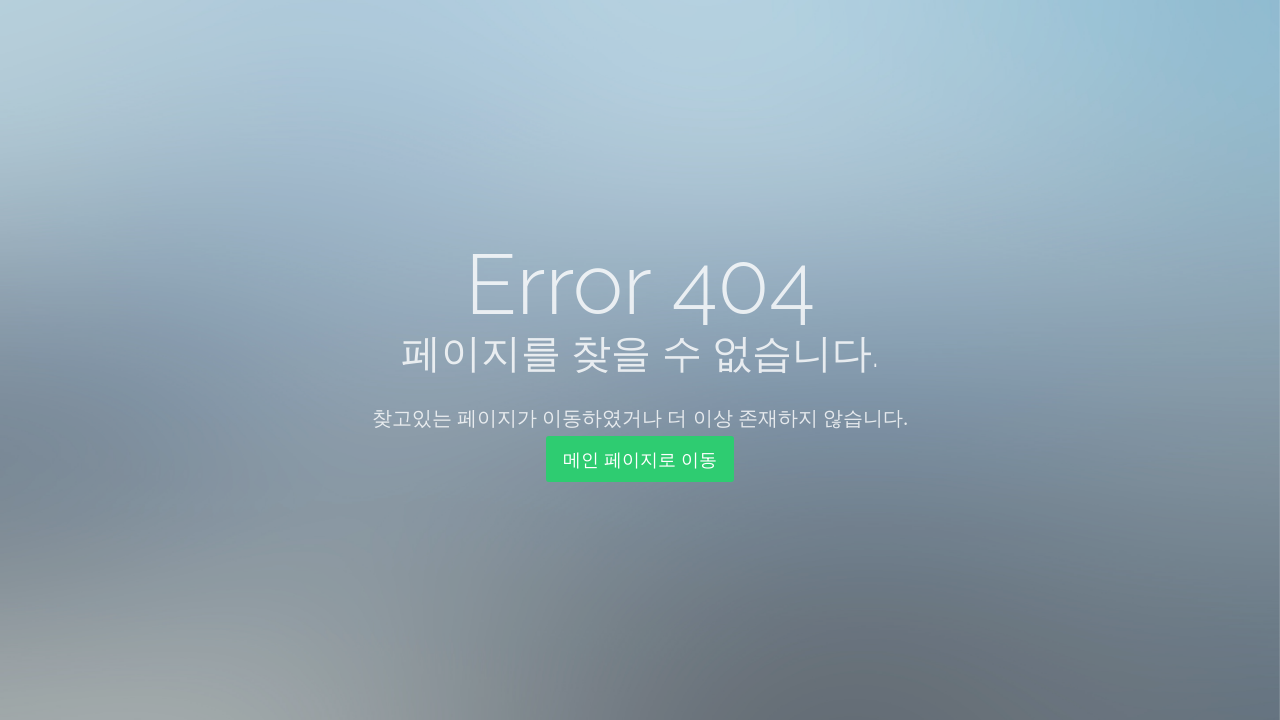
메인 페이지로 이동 (639, 459)
